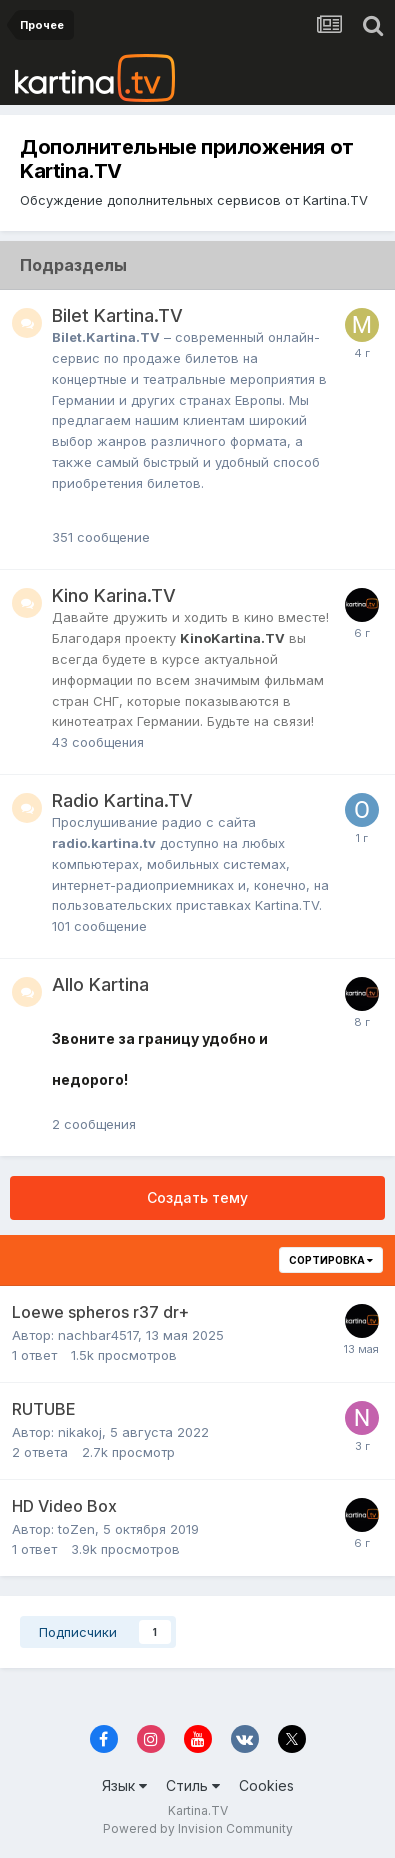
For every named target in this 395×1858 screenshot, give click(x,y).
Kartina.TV (198, 1810)
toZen (76, 1529)
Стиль (193, 1785)
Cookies (266, 1785)
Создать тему (197, 1197)
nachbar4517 (98, 1335)
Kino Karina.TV (114, 595)
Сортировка (331, 1260)
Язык (124, 1785)
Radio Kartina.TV (122, 800)
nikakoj (80, 1432)
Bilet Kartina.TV (117, 315)
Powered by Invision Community (198, 1828)
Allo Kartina (100, 984)
